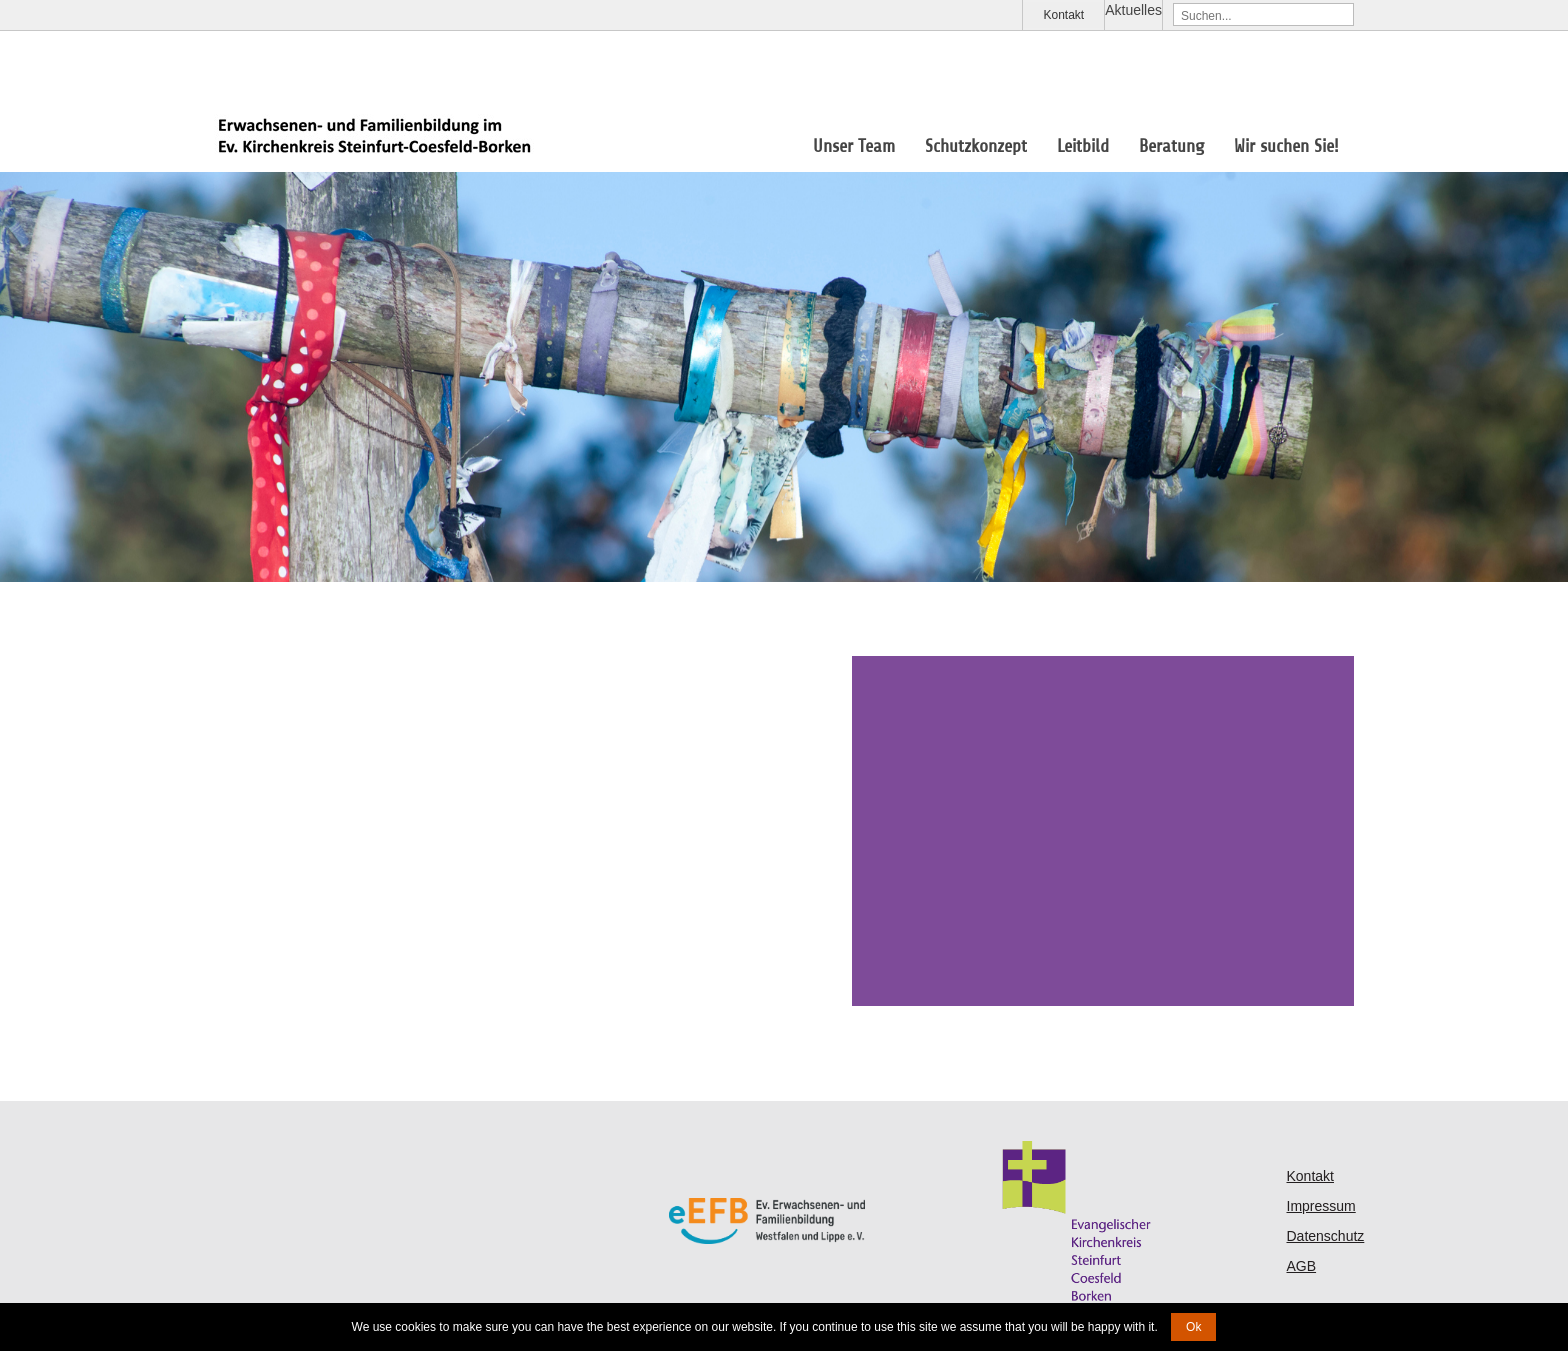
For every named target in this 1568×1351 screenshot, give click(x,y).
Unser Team (854, 146)
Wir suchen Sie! (1286, 146)
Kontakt (1063, 15)
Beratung (1171, 146)
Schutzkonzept (976, 146)
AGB (1302, 1266)
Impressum (1321, 1206)
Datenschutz (1326, 1236)
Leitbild (1083, 146)
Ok (1193, 1327)
